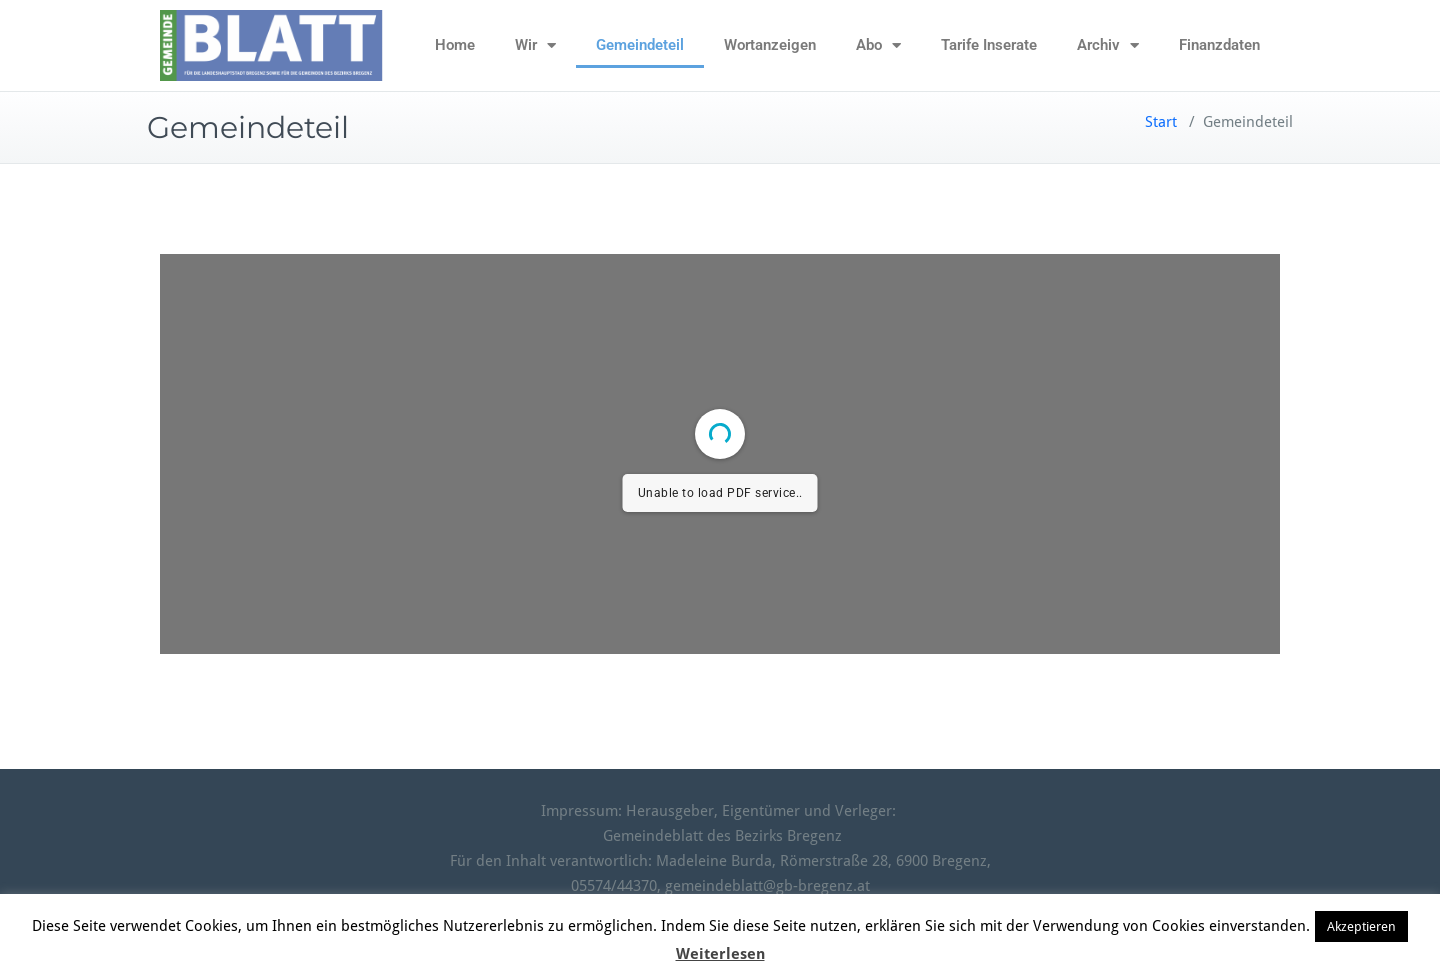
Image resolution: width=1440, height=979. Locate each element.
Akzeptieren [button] (1361, 926)
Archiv (1108, 45)
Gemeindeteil (640, 45)
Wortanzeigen (770, 45)
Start (1161, 122)
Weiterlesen (720, 954)
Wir (535, 45)
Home (455, 45)
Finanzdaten (1219, 45)
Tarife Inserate (989, 45)
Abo (878, 45)
